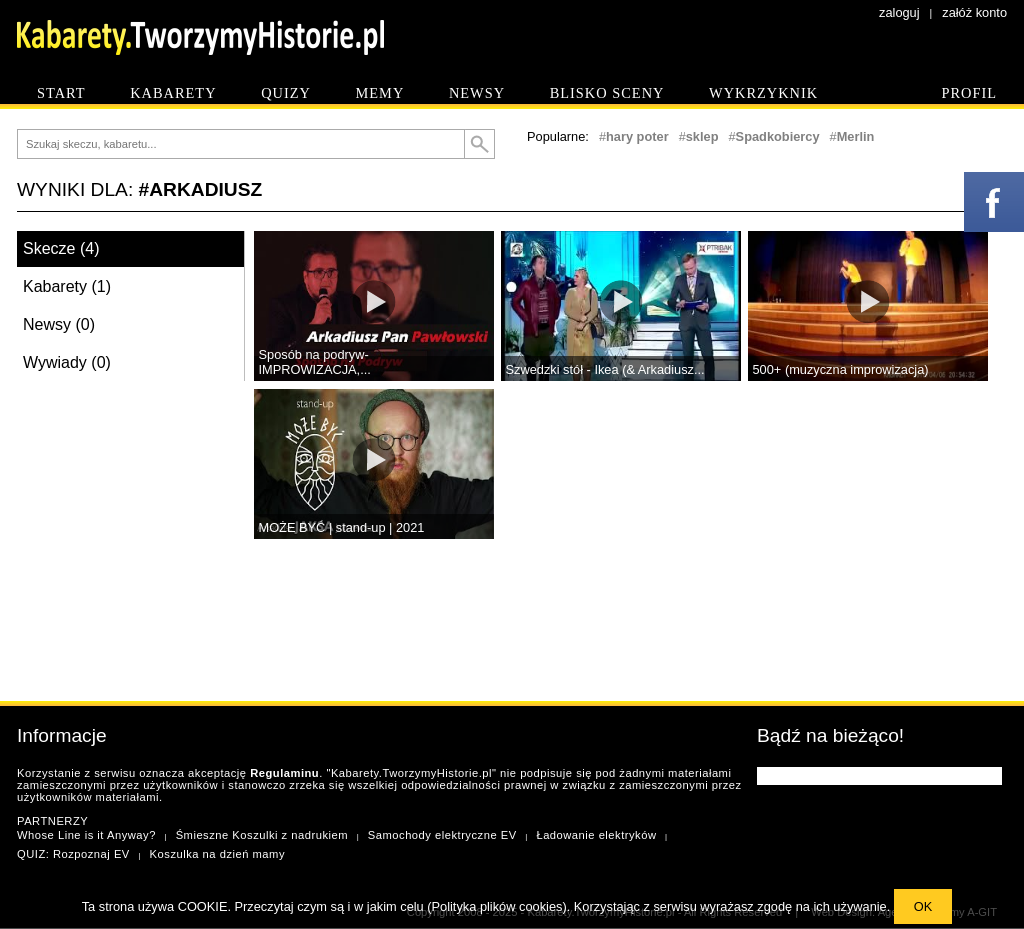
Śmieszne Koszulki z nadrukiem (262, 835)
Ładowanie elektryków (596, 835)
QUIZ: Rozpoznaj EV (73, 854)
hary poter (637, 136)
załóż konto (974, 12)
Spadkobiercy (778, 136)
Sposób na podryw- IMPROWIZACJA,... (315, 362)
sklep (702, 136)
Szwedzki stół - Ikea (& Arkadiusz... (605, 369)
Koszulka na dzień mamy (217, 854)
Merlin (856, 136)
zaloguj (899, 12)
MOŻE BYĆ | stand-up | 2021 (342, 527)
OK (923, 906)
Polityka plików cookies (497, 906)
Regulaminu (284, 773)
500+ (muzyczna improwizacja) (841, 369)
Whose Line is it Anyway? (86, 835)
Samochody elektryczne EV (442, 835)
